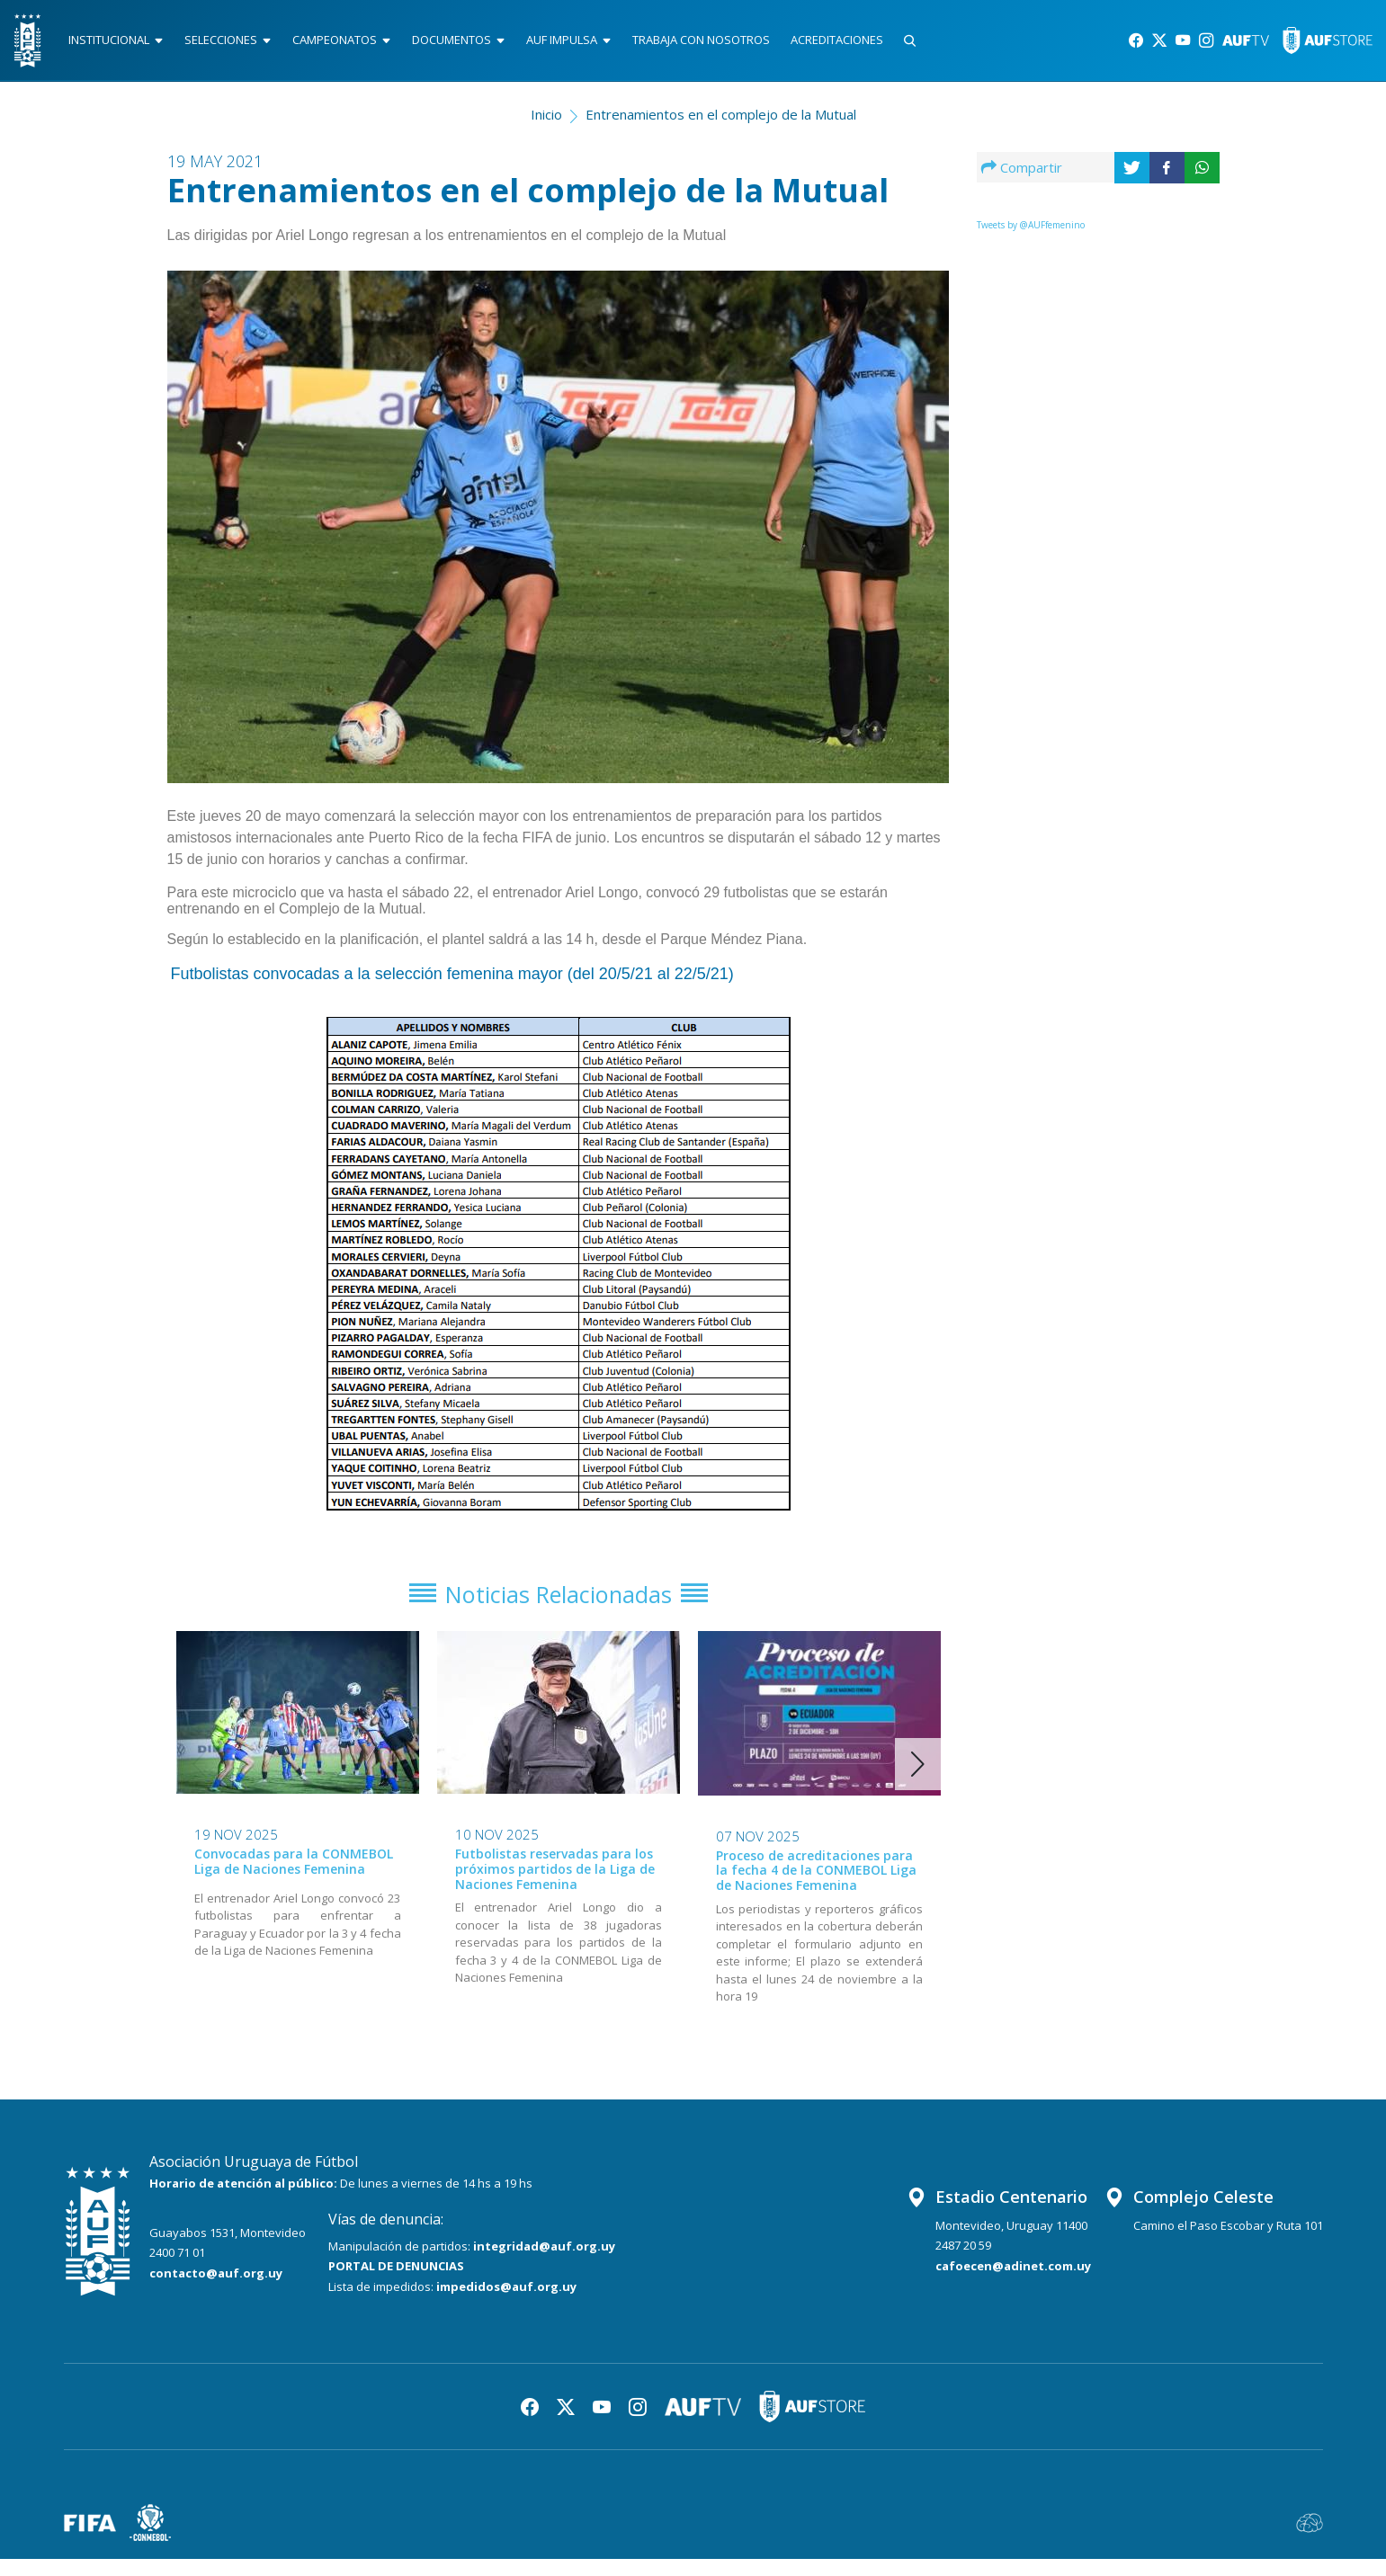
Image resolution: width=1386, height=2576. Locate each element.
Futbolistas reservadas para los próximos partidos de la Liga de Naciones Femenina (555, 1885)
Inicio (546, 122)
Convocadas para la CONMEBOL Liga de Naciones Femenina (293, 1877)
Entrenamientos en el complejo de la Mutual (721, 122)
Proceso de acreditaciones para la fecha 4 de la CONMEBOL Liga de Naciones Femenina (816, 1887)
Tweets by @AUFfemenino (1031, 233)
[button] (918, 1781)
